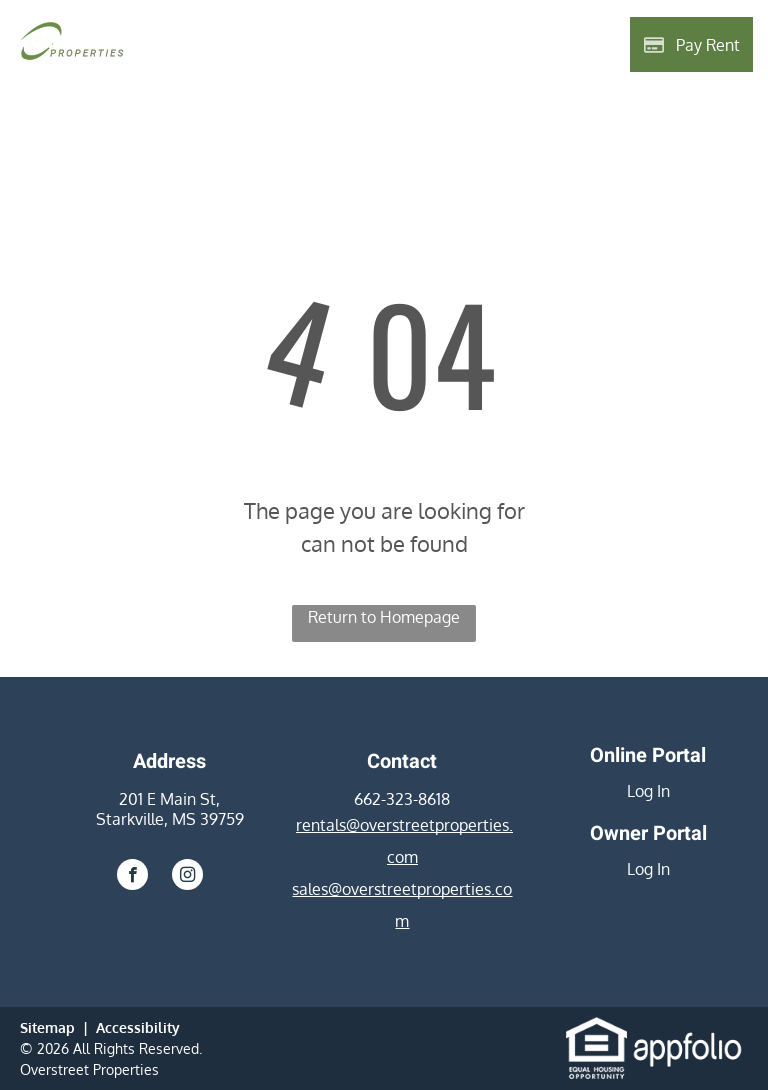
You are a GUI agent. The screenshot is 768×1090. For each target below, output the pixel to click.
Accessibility (138, 1027)
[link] (596, 1029)
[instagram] (187, 877)
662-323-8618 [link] (402, 799)
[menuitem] (216, 47)
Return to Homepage (384, 617)
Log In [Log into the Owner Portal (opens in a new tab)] (648, 869)
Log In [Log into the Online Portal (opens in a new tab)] (648, 791)
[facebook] (132, 877)
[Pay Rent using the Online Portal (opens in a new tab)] (691, 44)
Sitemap (47, 1027)
